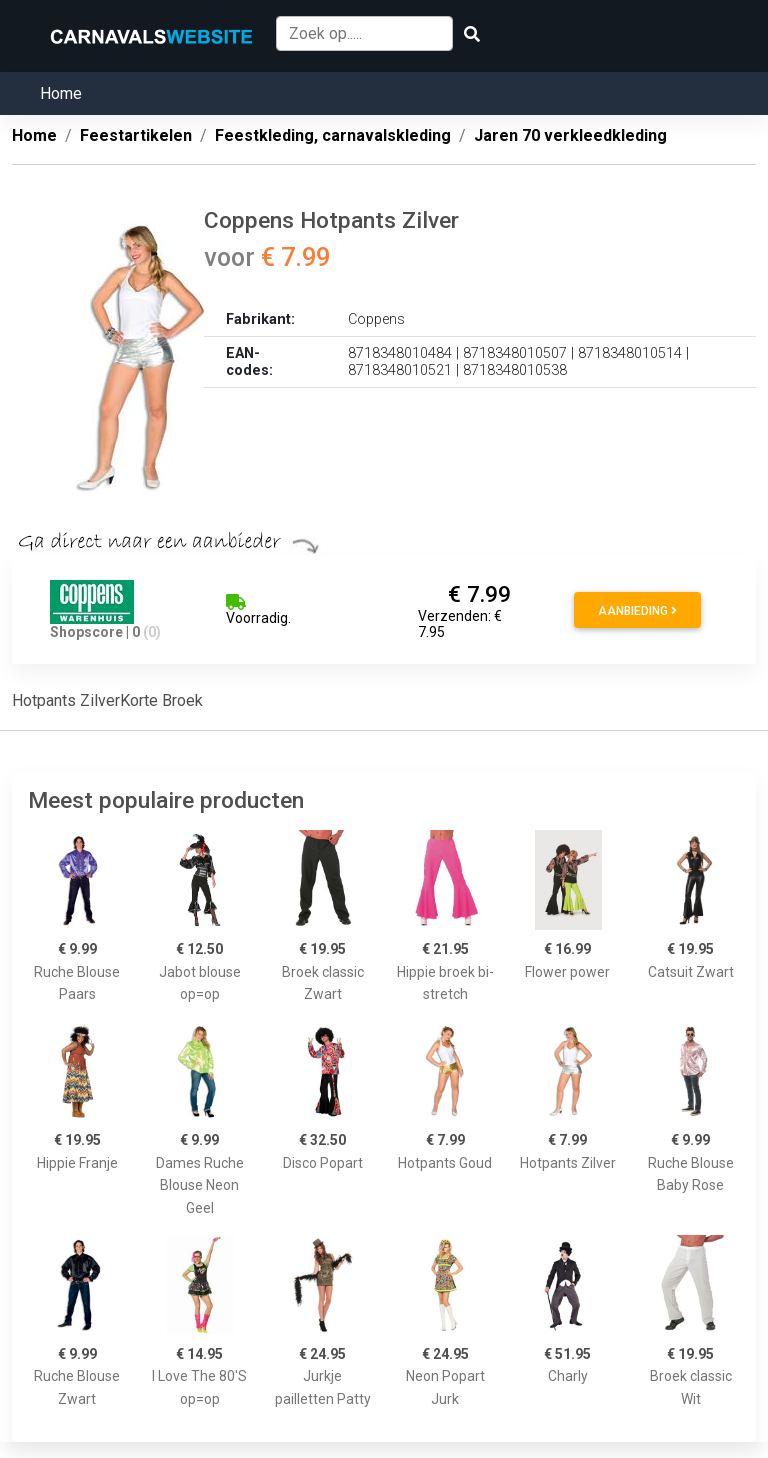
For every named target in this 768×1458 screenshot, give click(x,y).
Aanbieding (637, 611)
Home (61, 93)
